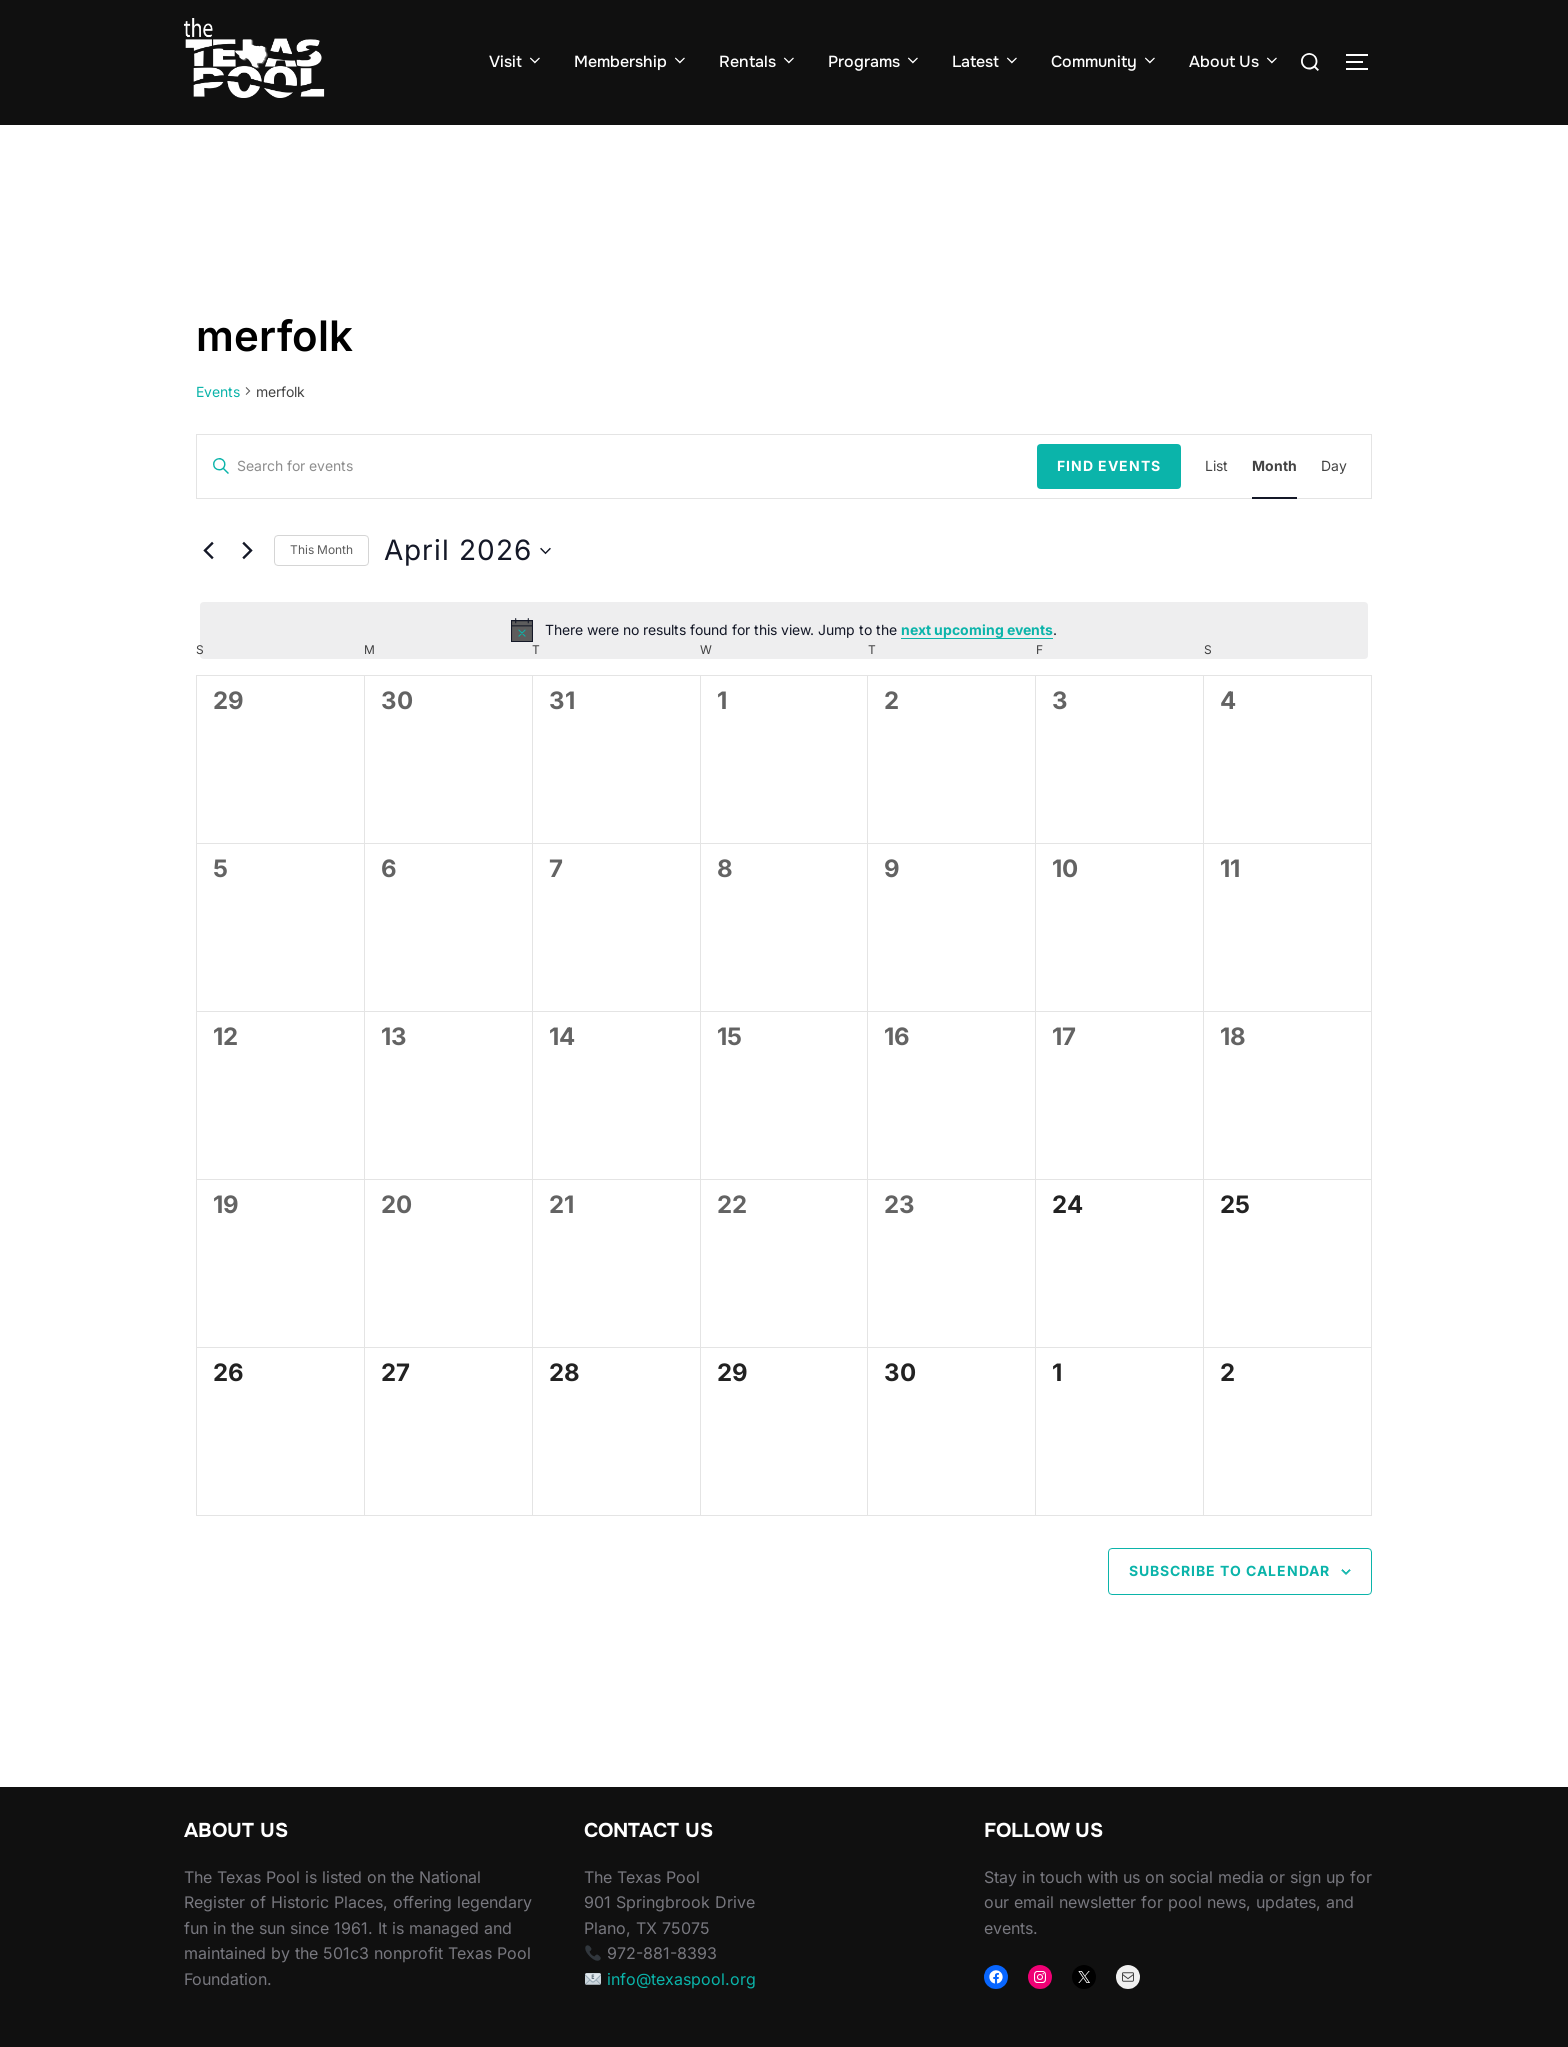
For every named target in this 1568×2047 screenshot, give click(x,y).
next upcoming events (977, 668)
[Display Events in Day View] (1334, 505)
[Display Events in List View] (1216, 505)
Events (218, 430)
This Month (321, 588)
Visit (516, 61)
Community (1105, 61)
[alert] (784, 669)
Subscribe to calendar (1229, 1609)
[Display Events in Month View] (1274, 505)
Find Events (1109, 504)
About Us (1235, 61)
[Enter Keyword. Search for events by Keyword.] (617, 505)
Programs (875, 61)
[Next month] (247, 589)
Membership (631, 61)
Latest (986, 61)
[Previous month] (208, 589)
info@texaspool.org (681, 2018)
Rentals (758, 61)
